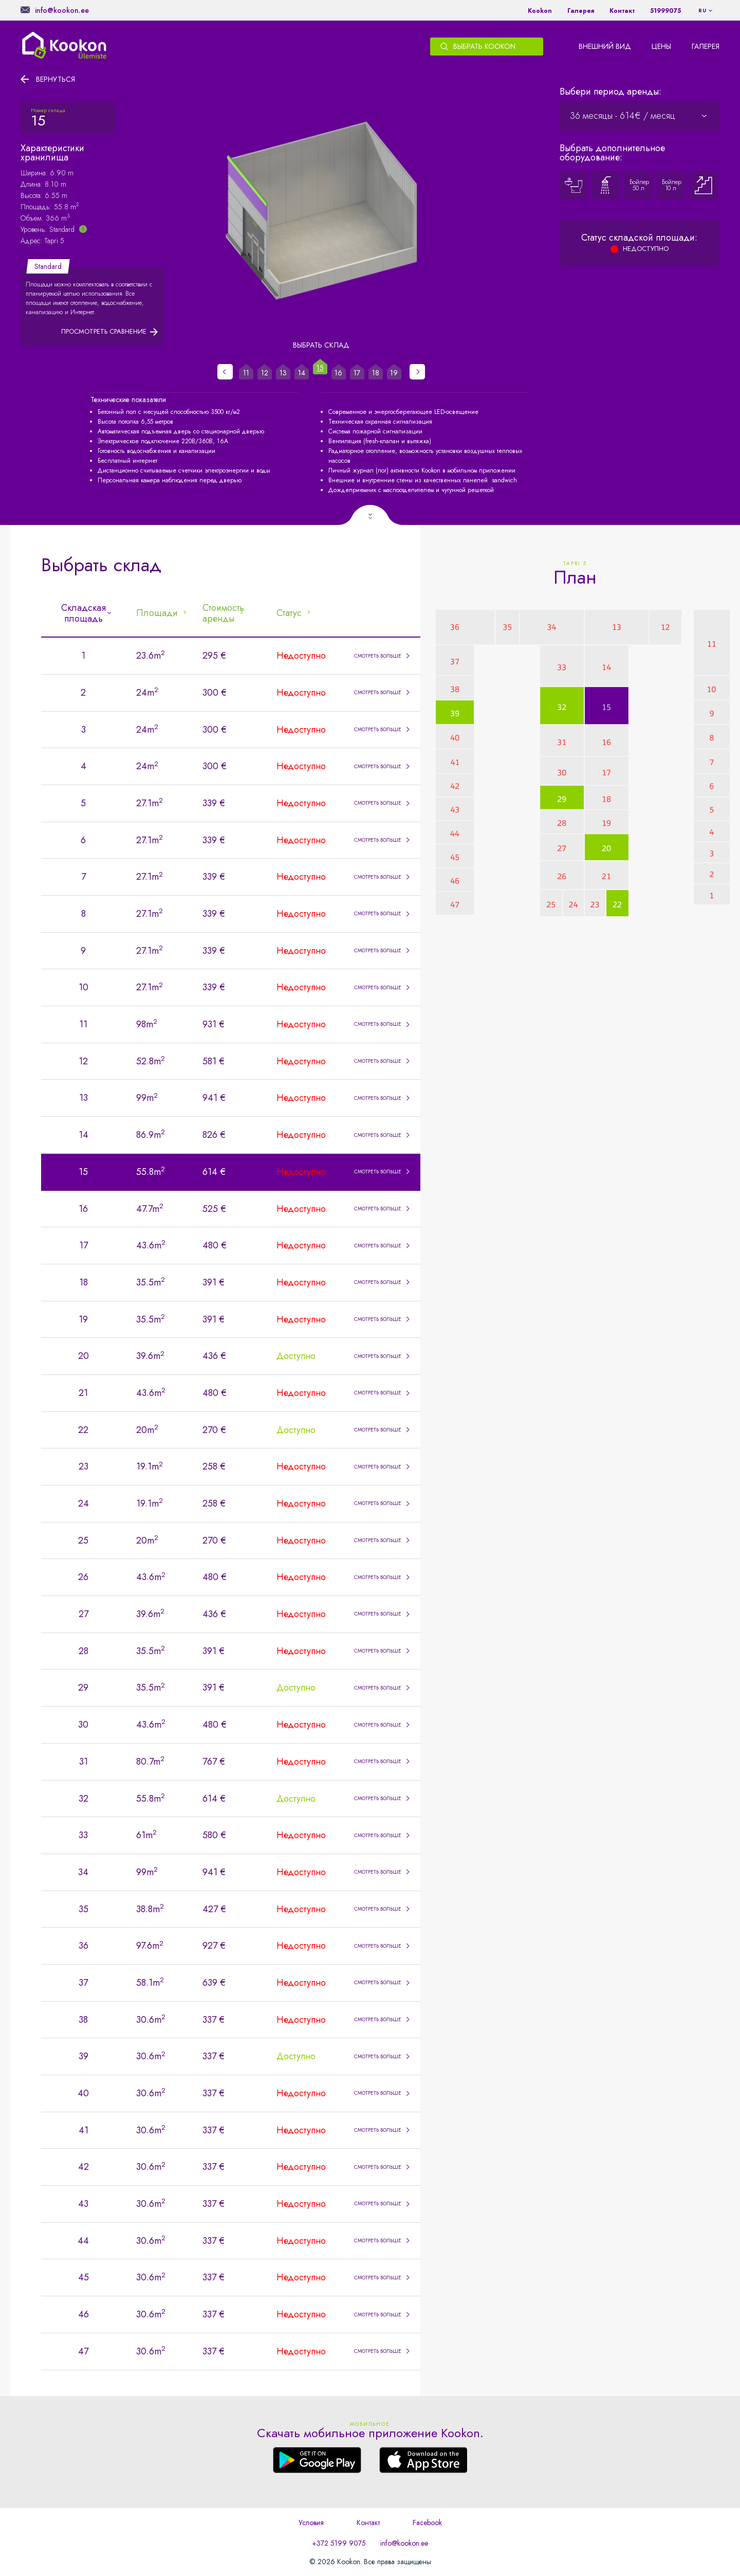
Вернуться (55, 79)
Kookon (540, 10)
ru (702, 10)
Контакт (622, 10)
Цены (661, 46)
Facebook (427, 2522)
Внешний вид (605, 46)
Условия (311, 2522)
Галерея (580, 10)
